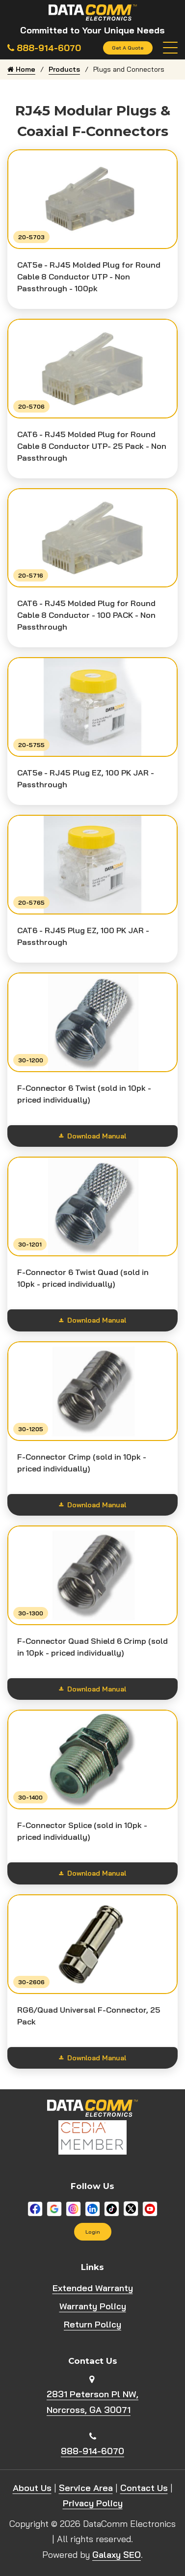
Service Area (86, 2487)
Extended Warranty (93, 2288)
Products (64, 69)
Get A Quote (128, 47)
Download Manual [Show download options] (92, 1136)
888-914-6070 (92, 2451)
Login (92, 2231)
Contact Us (144, 2487)
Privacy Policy (93, 2503)
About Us (32, 2487)
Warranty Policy (92, 2306)
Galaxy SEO (116, 2554)
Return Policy (92, 2324)
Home (21, 69)
